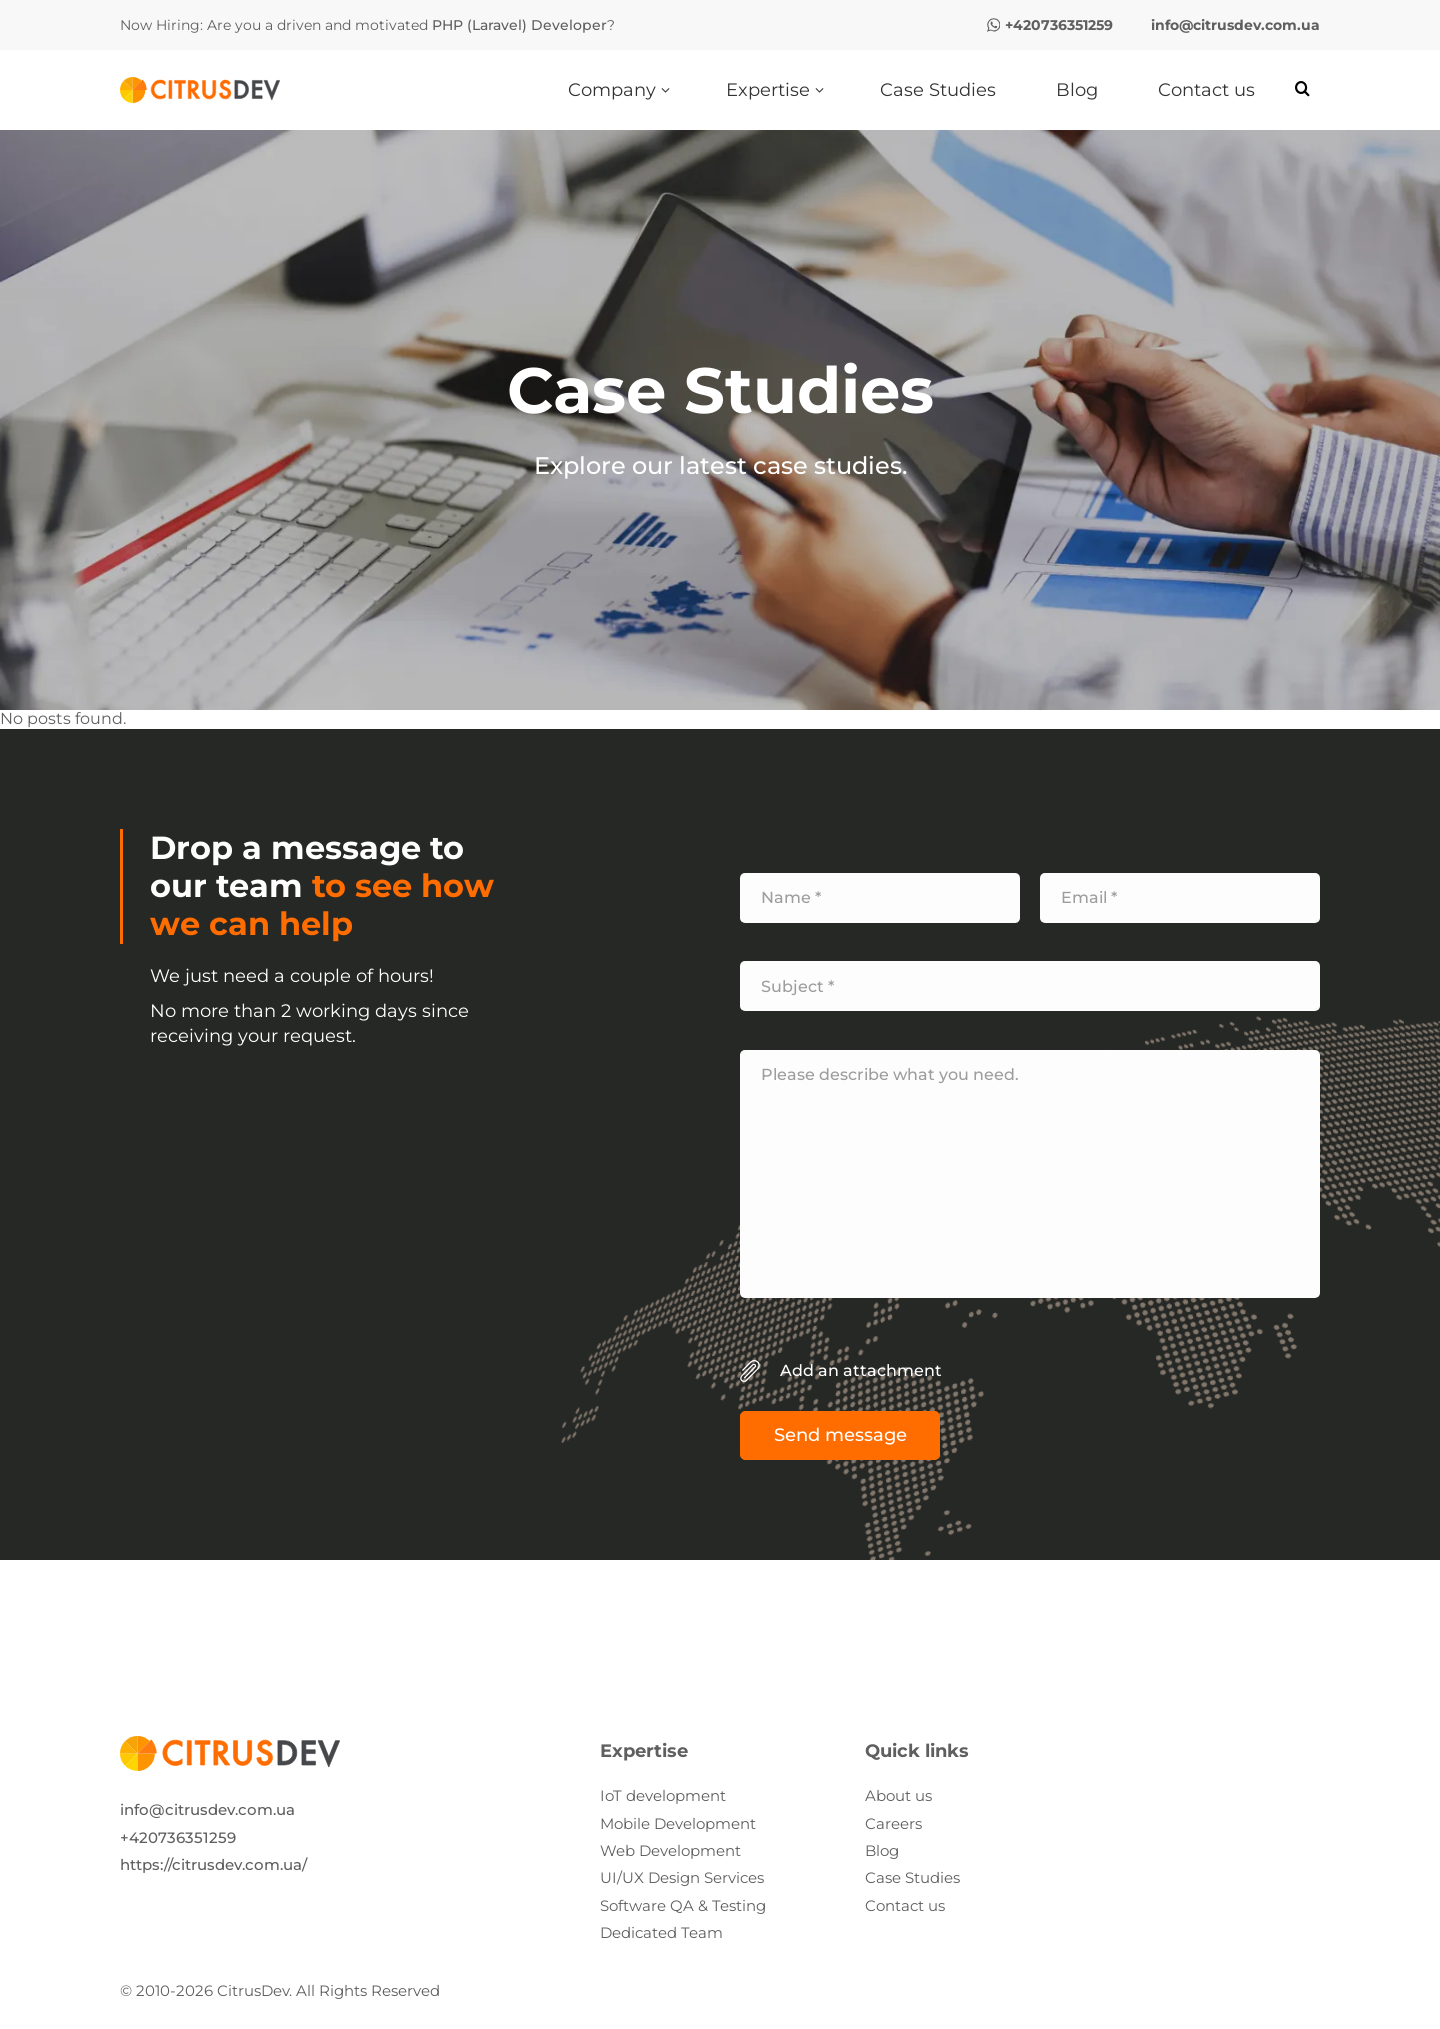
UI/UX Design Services (682, 1877)
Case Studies (912, 1877)
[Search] (1302, 89)
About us (898, 1795)
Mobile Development (678, 1823)
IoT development (663, 1795)
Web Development (670, 1850)
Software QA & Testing (683, 1905)
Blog (882, 1850)
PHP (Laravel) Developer (519, 25)
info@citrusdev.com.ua (207, 1809)
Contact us (905, 1905)
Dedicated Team (661, 1932)
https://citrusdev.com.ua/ (213, 1864)
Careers (893, 1823)
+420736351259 (178, 1837)
